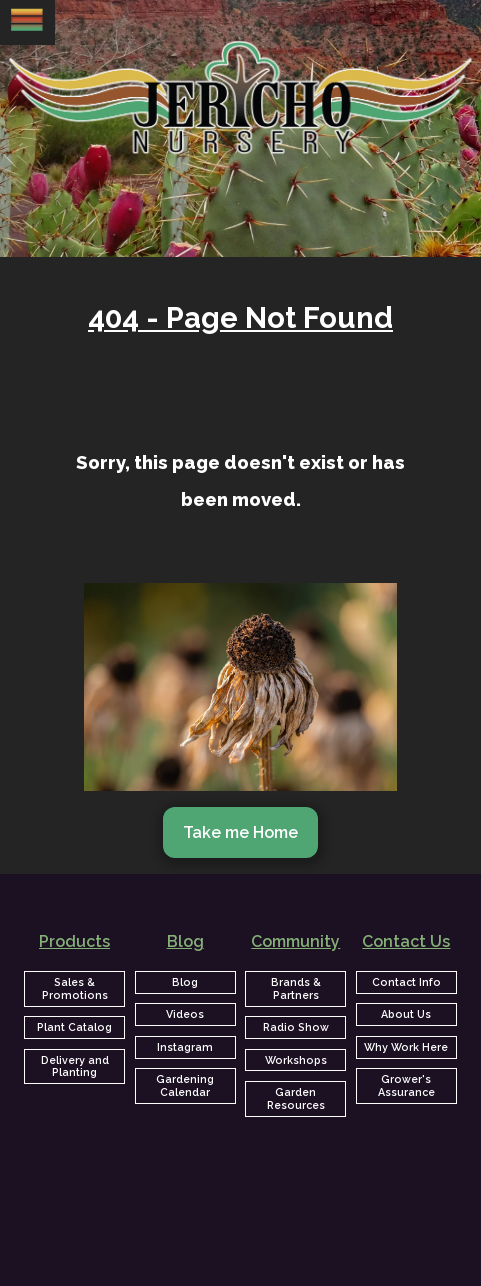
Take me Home (240, 832)
